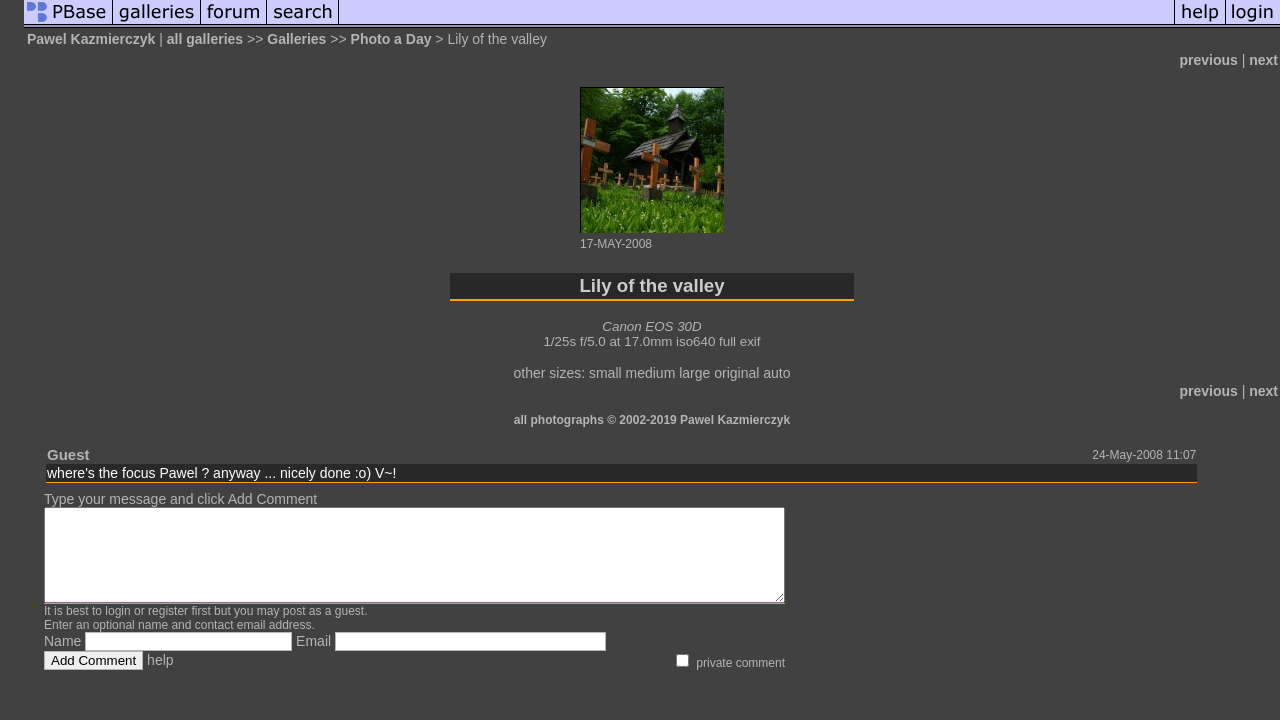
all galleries (205, 39)
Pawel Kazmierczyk (91, 39)
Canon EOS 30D (651, 326)
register (168, 629)
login (117, 629)
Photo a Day (391, 39)
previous (1208, 60)
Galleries (296, 39)
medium (651, 373)
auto (776, 373)
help (160, 678)
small (605, 373)
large (694, 373)
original (736, 373)
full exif (739, 341)
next (1263, 60)
